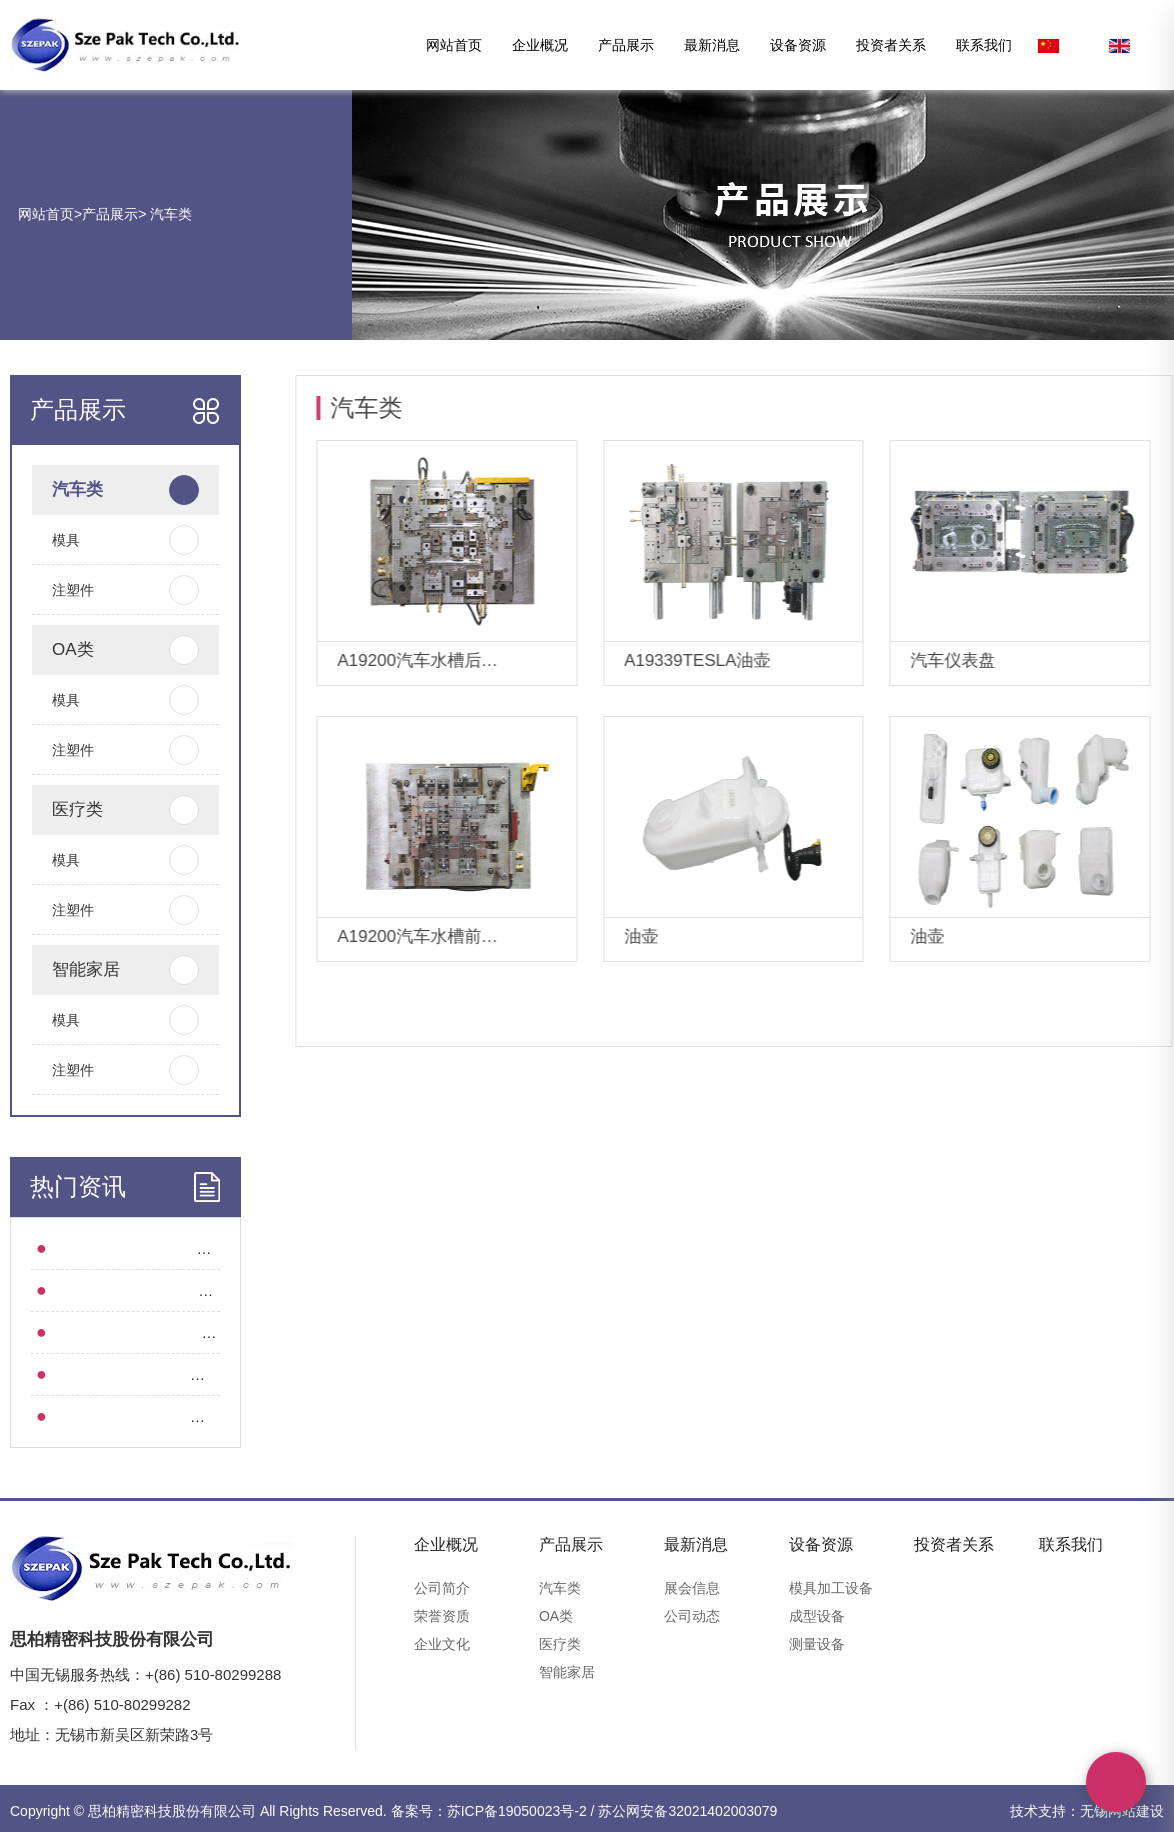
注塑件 (102, 590)
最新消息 (712, 45)
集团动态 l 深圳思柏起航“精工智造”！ (155, 1332)
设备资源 (798, 45)
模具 (102, 540)
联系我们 (984, 45)
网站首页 (454, 45)
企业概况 (540, 45)
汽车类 (169, 214)
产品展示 (626, 45)
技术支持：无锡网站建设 (1087, 1811)
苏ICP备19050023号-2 (517, 1811)
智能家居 (102, 970)
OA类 (102, 650)
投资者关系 (891, 45)
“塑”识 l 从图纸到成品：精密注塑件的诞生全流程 (193, 1248)
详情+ (551, 662)
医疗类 (102, 810)
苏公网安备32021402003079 (687, 1811)
